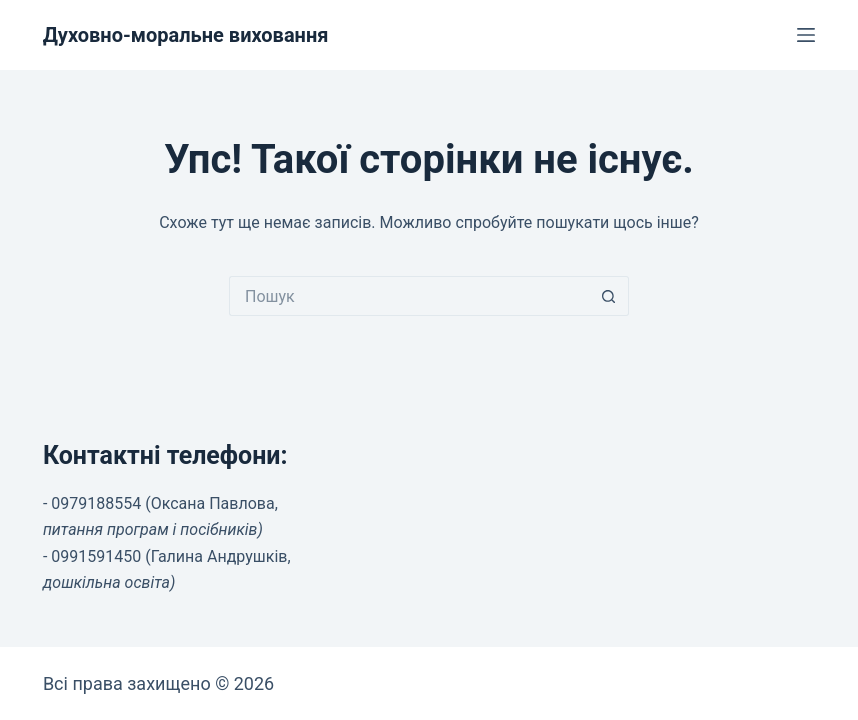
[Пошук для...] (409, 296)
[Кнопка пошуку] (609, 296)
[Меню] (806, 35)
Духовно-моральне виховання (186, 35)
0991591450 (96, 556)
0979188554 (96, 503)
